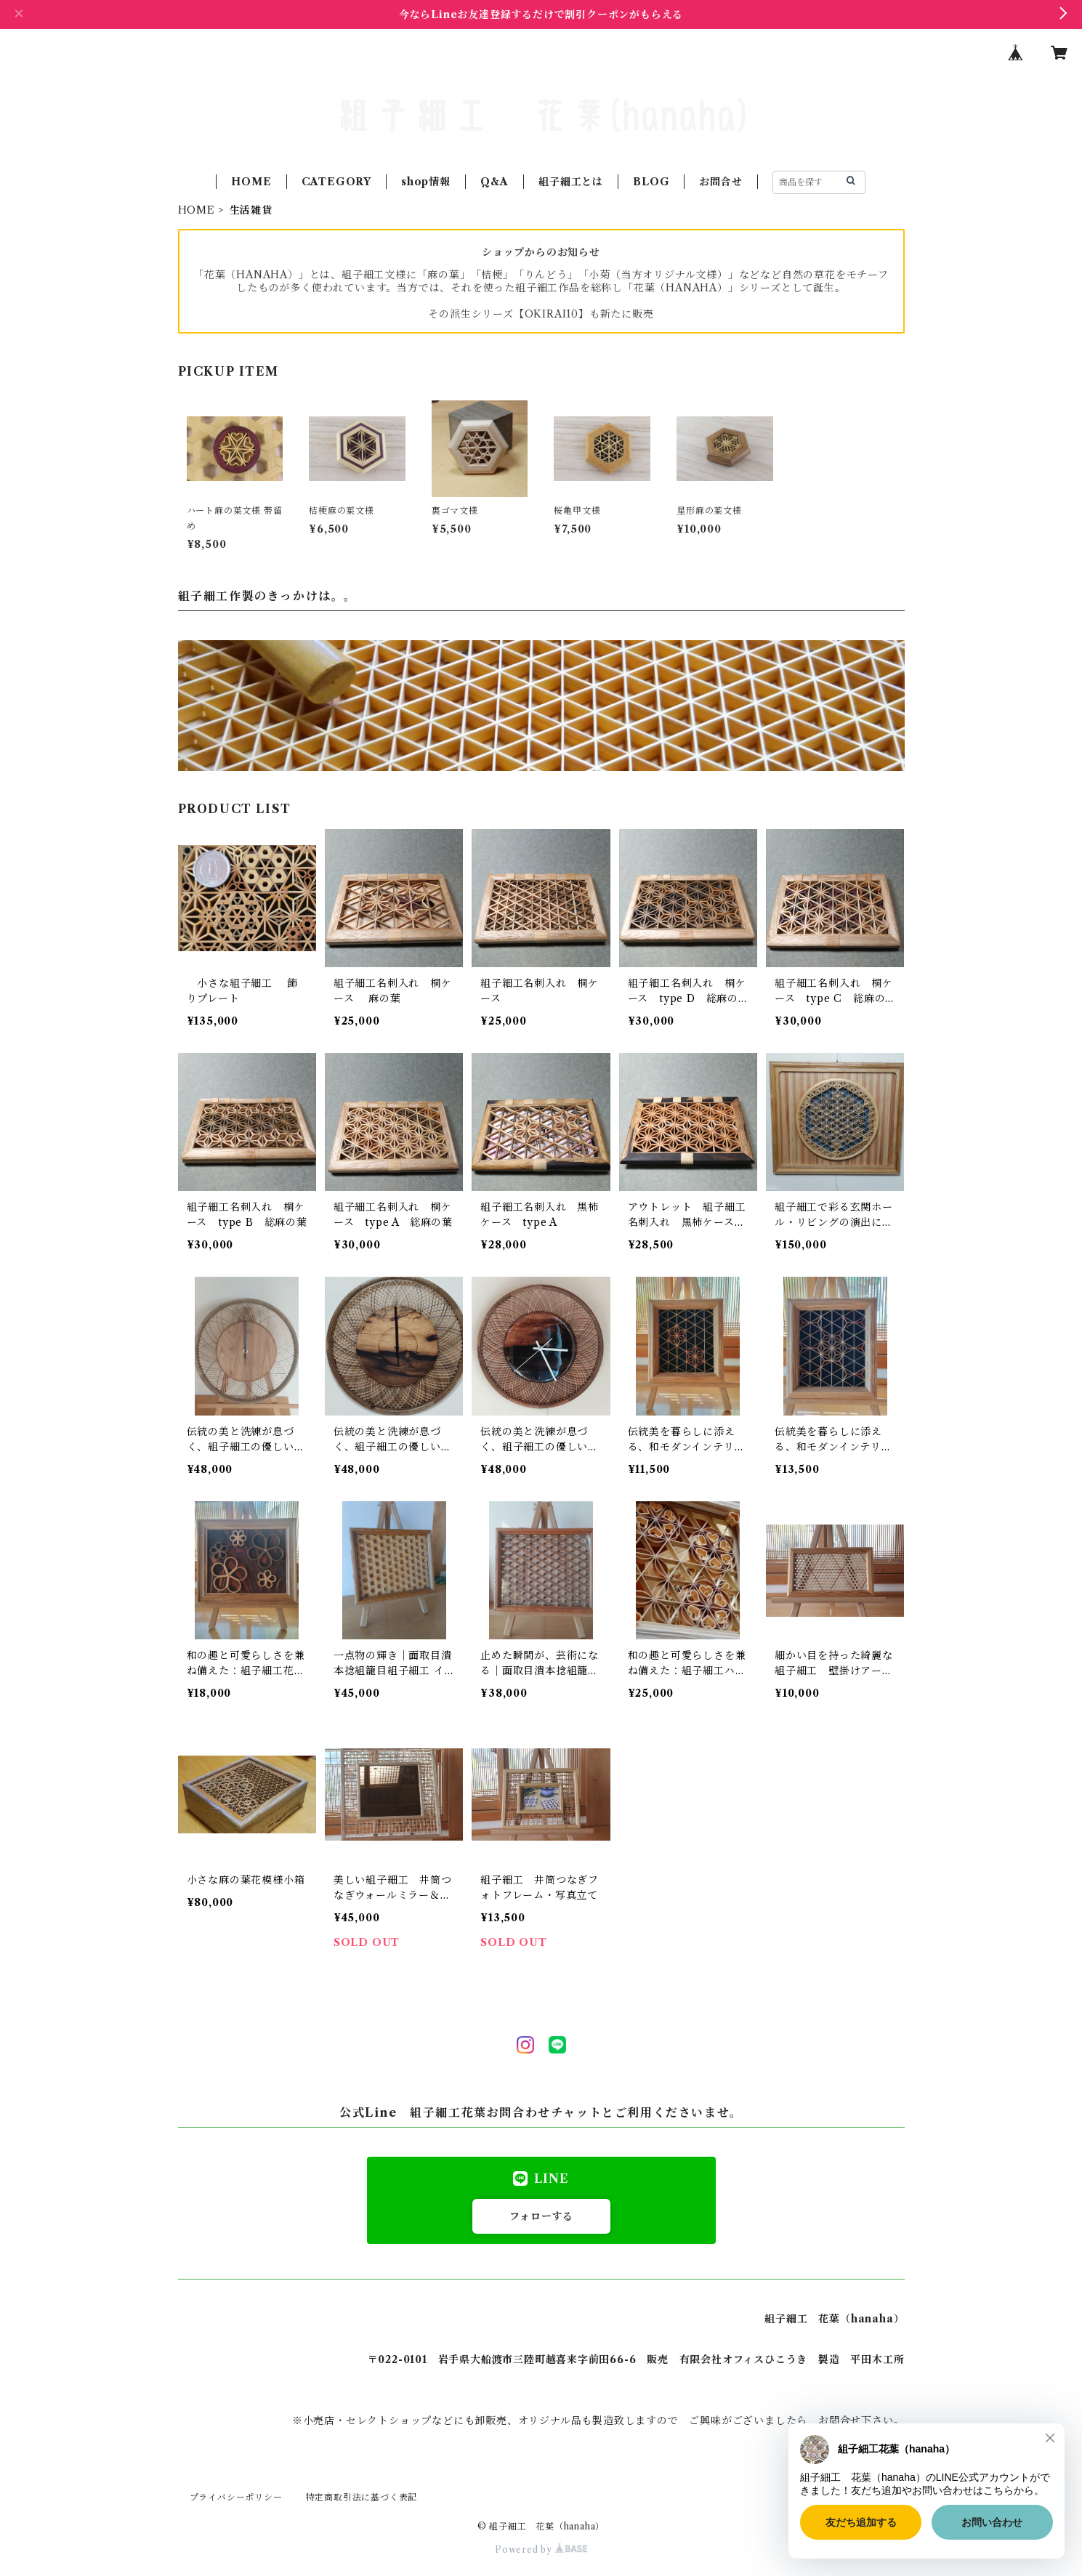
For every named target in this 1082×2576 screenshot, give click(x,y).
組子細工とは (570, 181)
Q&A (494, 181)
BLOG (651, 181)
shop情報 (426, 181)
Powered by (541, 2549)
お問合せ (720, 181)
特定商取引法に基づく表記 (362, 2497)
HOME (251, 181)
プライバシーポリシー (236, 2497)
